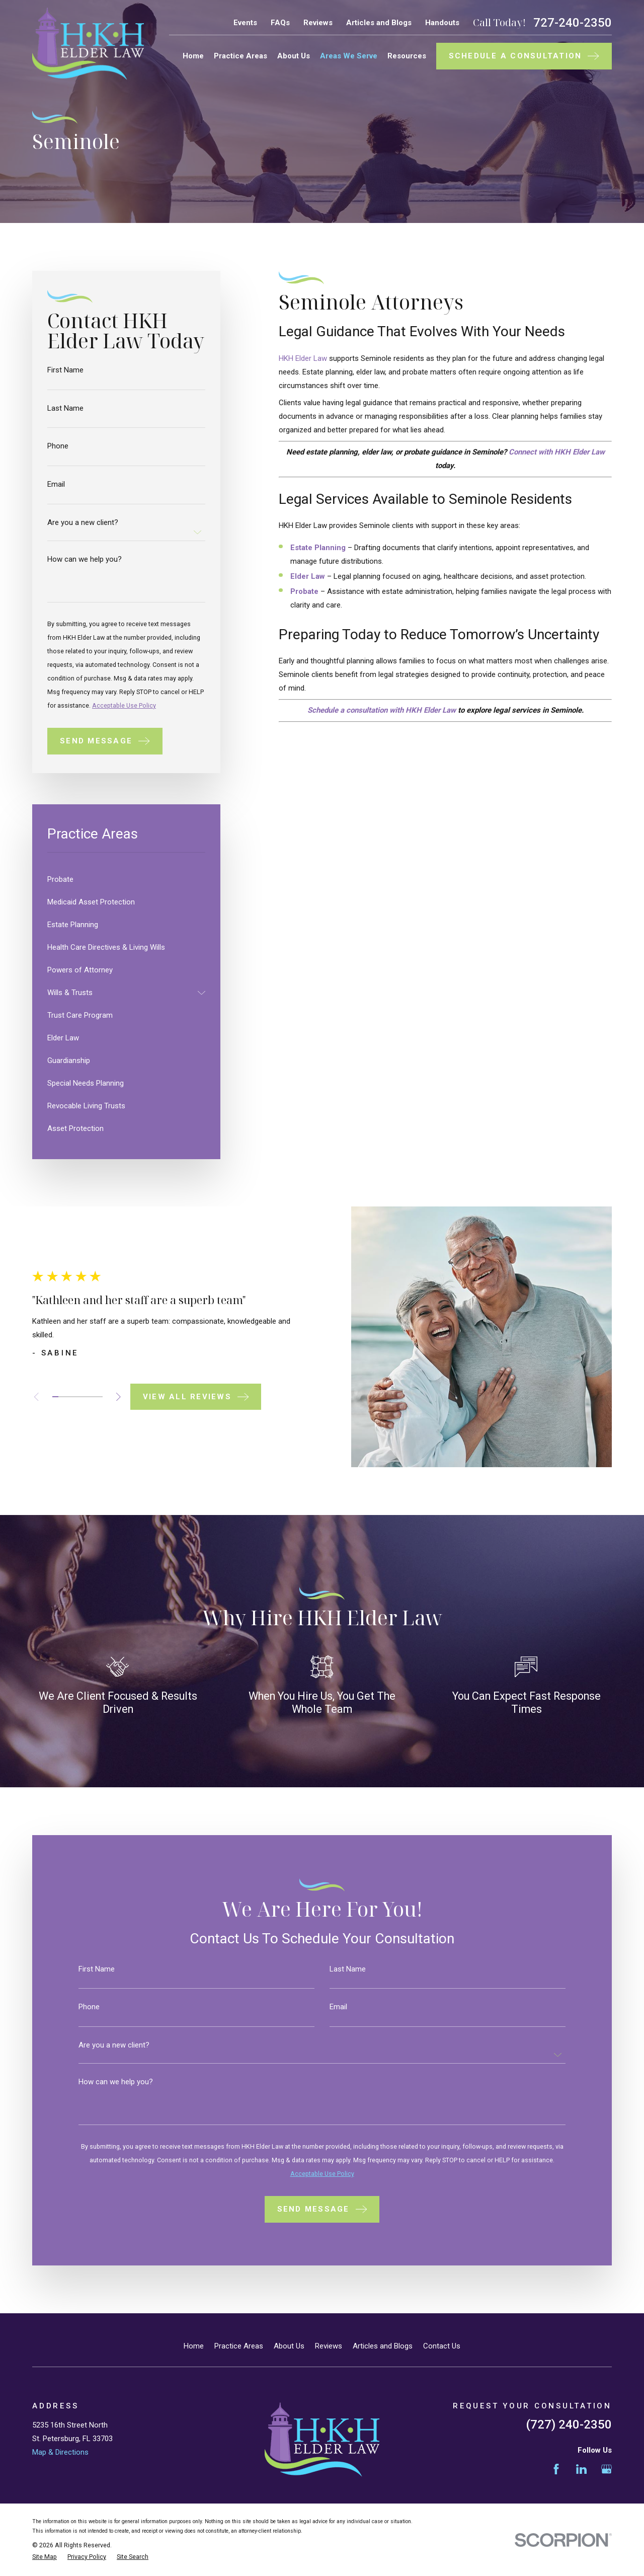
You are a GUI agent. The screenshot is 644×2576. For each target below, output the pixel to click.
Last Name (65, 408)
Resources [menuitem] (406, 55)
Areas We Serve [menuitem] (348, 55)
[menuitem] (126, 879)
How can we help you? (84, 559)
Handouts (442, 22)
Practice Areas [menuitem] (240, 55)
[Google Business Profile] (606, 2469)
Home (194, 2346)
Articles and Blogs (379, 22)
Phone (57, 446)
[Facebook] (556, 2469)
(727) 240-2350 (569, 2424)
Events (245, 22)
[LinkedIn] (581, 2469)
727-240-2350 (572, 23)
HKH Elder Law (303, 358)
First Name (65, 370)
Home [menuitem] (193, 55)
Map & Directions (60, 2452)
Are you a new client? (82, 522)
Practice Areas (238, 2346)
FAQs (280, 22)
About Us (289, 2346)
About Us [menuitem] (293, 55)
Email (56, 484)
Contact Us (441, 2346)
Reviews (318, 22)
